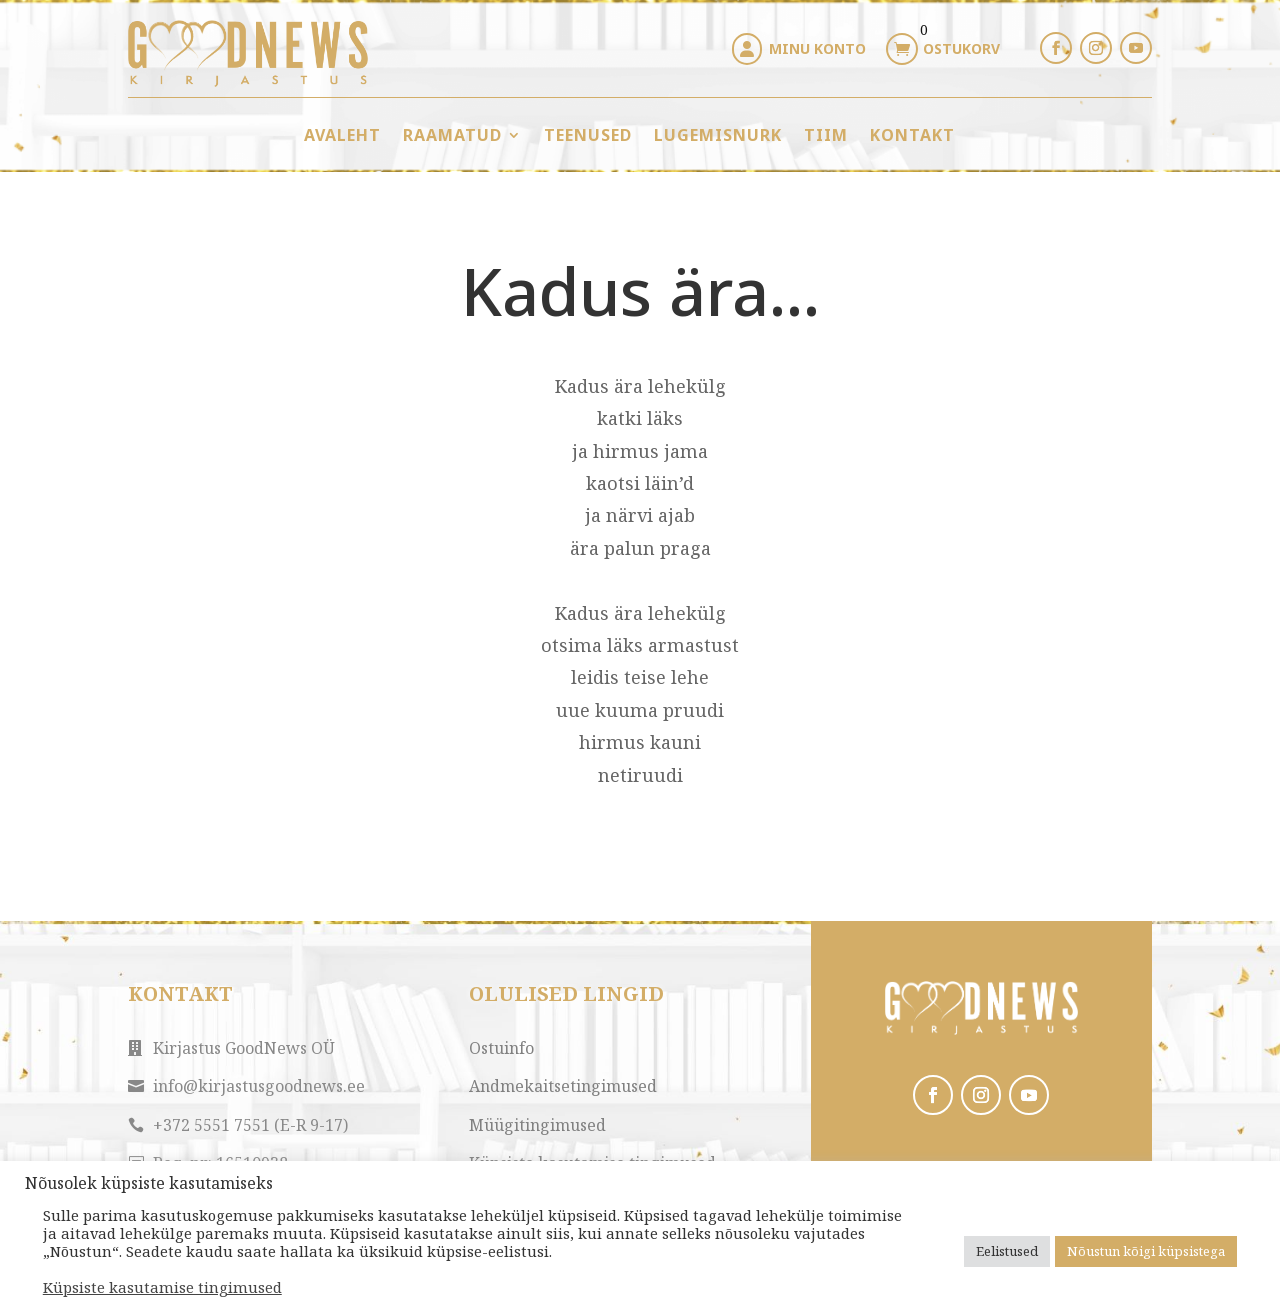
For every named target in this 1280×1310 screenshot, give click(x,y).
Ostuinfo (501, 1048)
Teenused (588, 135)
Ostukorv (961, 48)
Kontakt (912, 135)
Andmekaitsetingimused (563, 1086)
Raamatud (452, 135)
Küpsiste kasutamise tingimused (162, 1287)
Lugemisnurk (718, 135)
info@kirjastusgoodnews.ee (259, 1086)
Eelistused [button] (1007, 1251)
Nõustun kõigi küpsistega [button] (1146, 1251)
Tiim (826, 135)
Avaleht (342, 135)
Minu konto (817, 48)
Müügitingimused (537, 1125)
